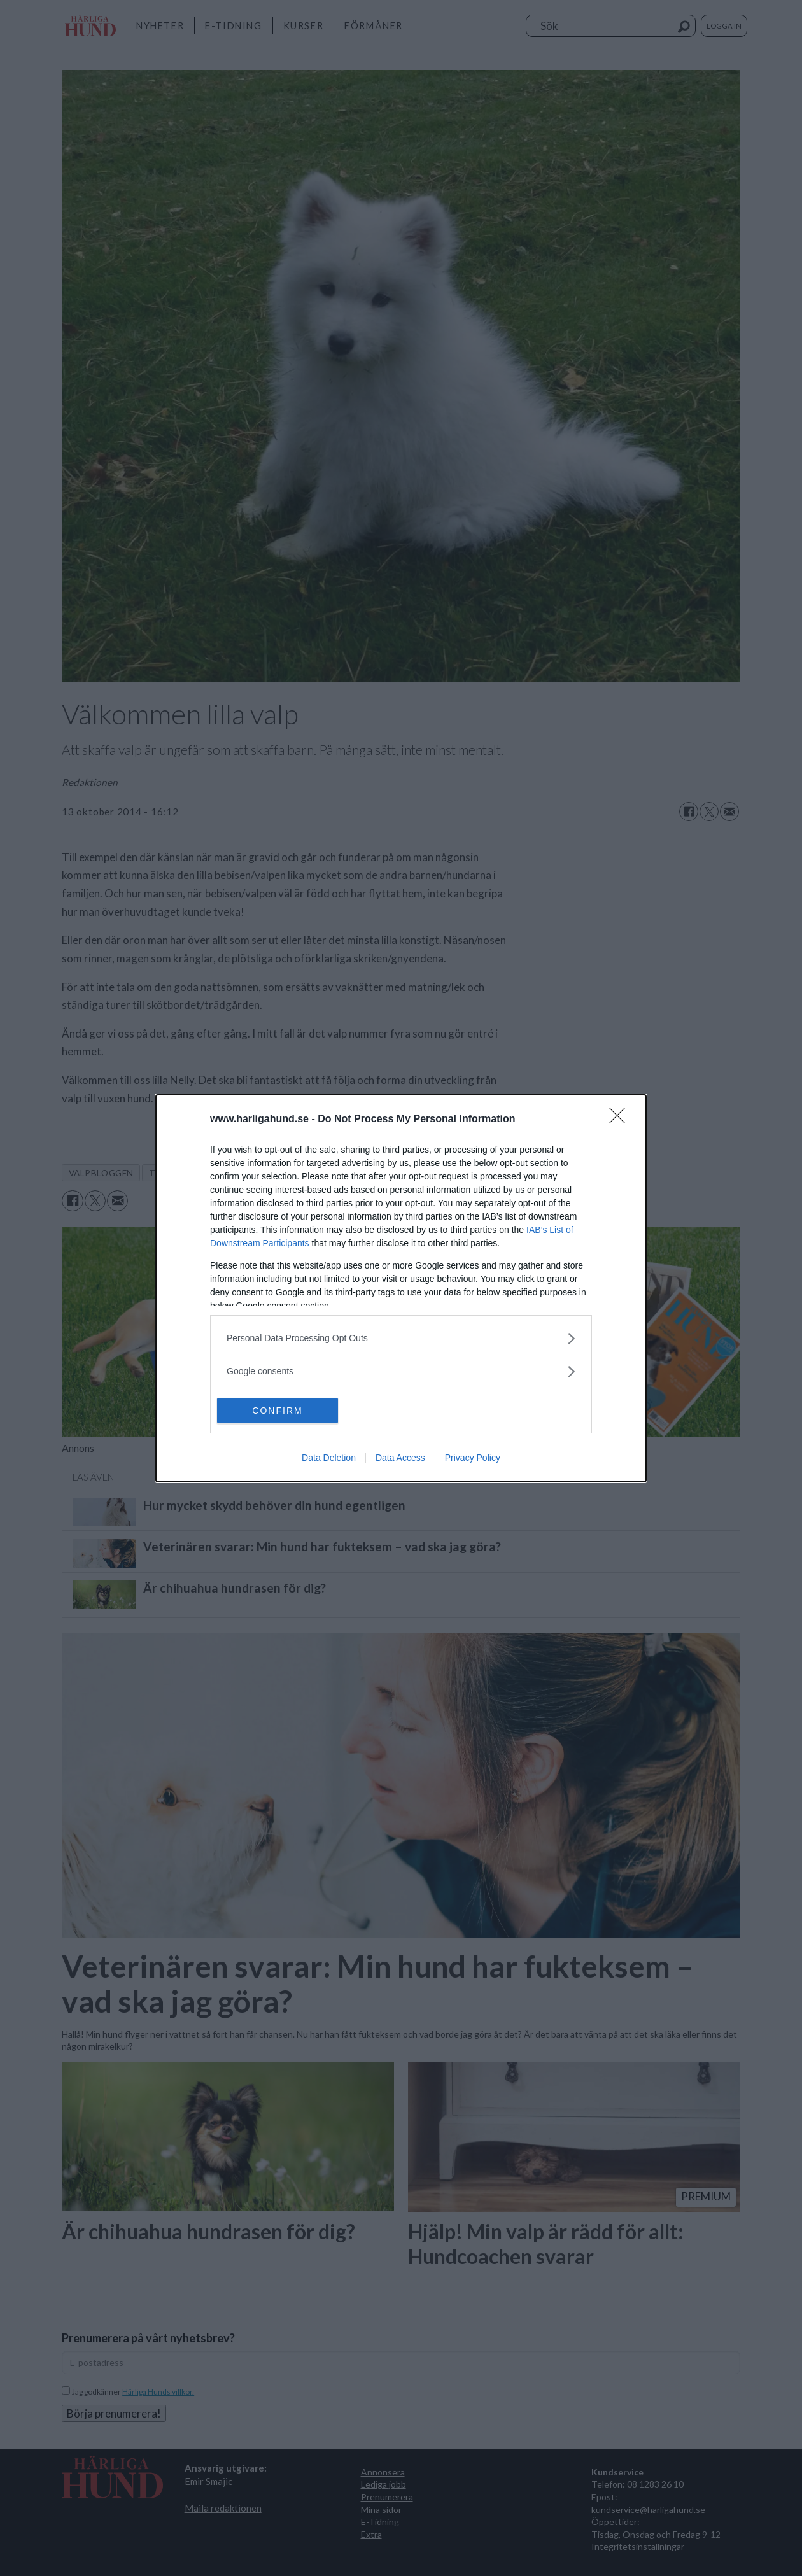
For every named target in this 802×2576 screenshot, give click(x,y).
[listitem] (401, 1338)
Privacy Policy (472, 1458)
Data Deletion (329, 1458)
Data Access (400, 1458)
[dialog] (401, 1288)
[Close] (621, 1120)
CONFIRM (277, 1410)
